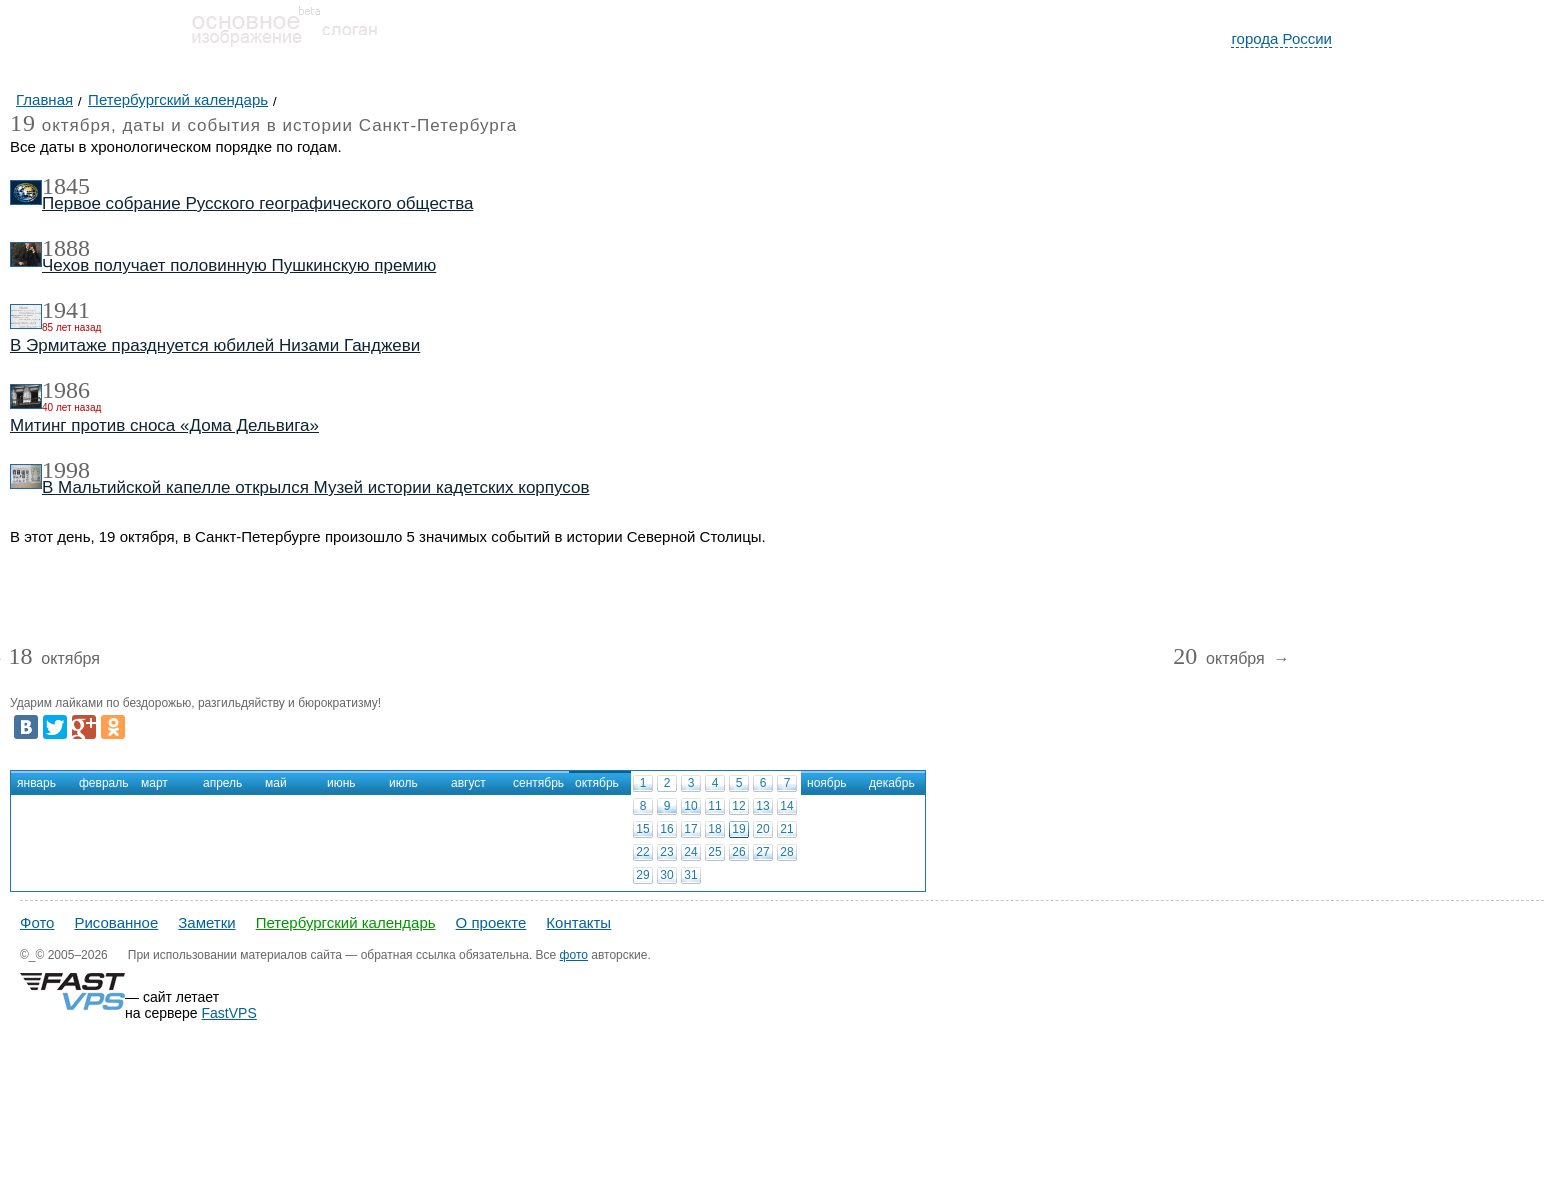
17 (690, 829)
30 (666, 875)
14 (786, 806)
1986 (66, 390)
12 (738, 806)
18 (714, 829)
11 (714, 806)
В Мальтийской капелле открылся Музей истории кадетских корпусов (316, 487)
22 (642, 852)
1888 (66, 248)
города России (1281, 38)
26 (738, 852)
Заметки (206, 922)
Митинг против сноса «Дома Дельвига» (164, 425)
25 (714, 852)
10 (690, 806)
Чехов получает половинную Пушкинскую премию (239, 265)
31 (690, 875)
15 (642, 829)
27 (762, 852)
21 (786, 829)
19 (738, 829)
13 (762, 806)
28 (786, 852)
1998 (66, 470)
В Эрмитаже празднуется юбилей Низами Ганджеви (215, 345)
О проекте (491, 922)
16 (666, 829)
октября (54, 659)
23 (666, 852)
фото (574, 955)
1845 (66, 186)
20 (762, 829)
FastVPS (229, 1013)
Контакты (578, 922)
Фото (37, 922)
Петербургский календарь (346, 922)
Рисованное (116, 922)
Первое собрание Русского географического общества (257, 203)
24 (690, 852)
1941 (66, 310)
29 (642, 875)
